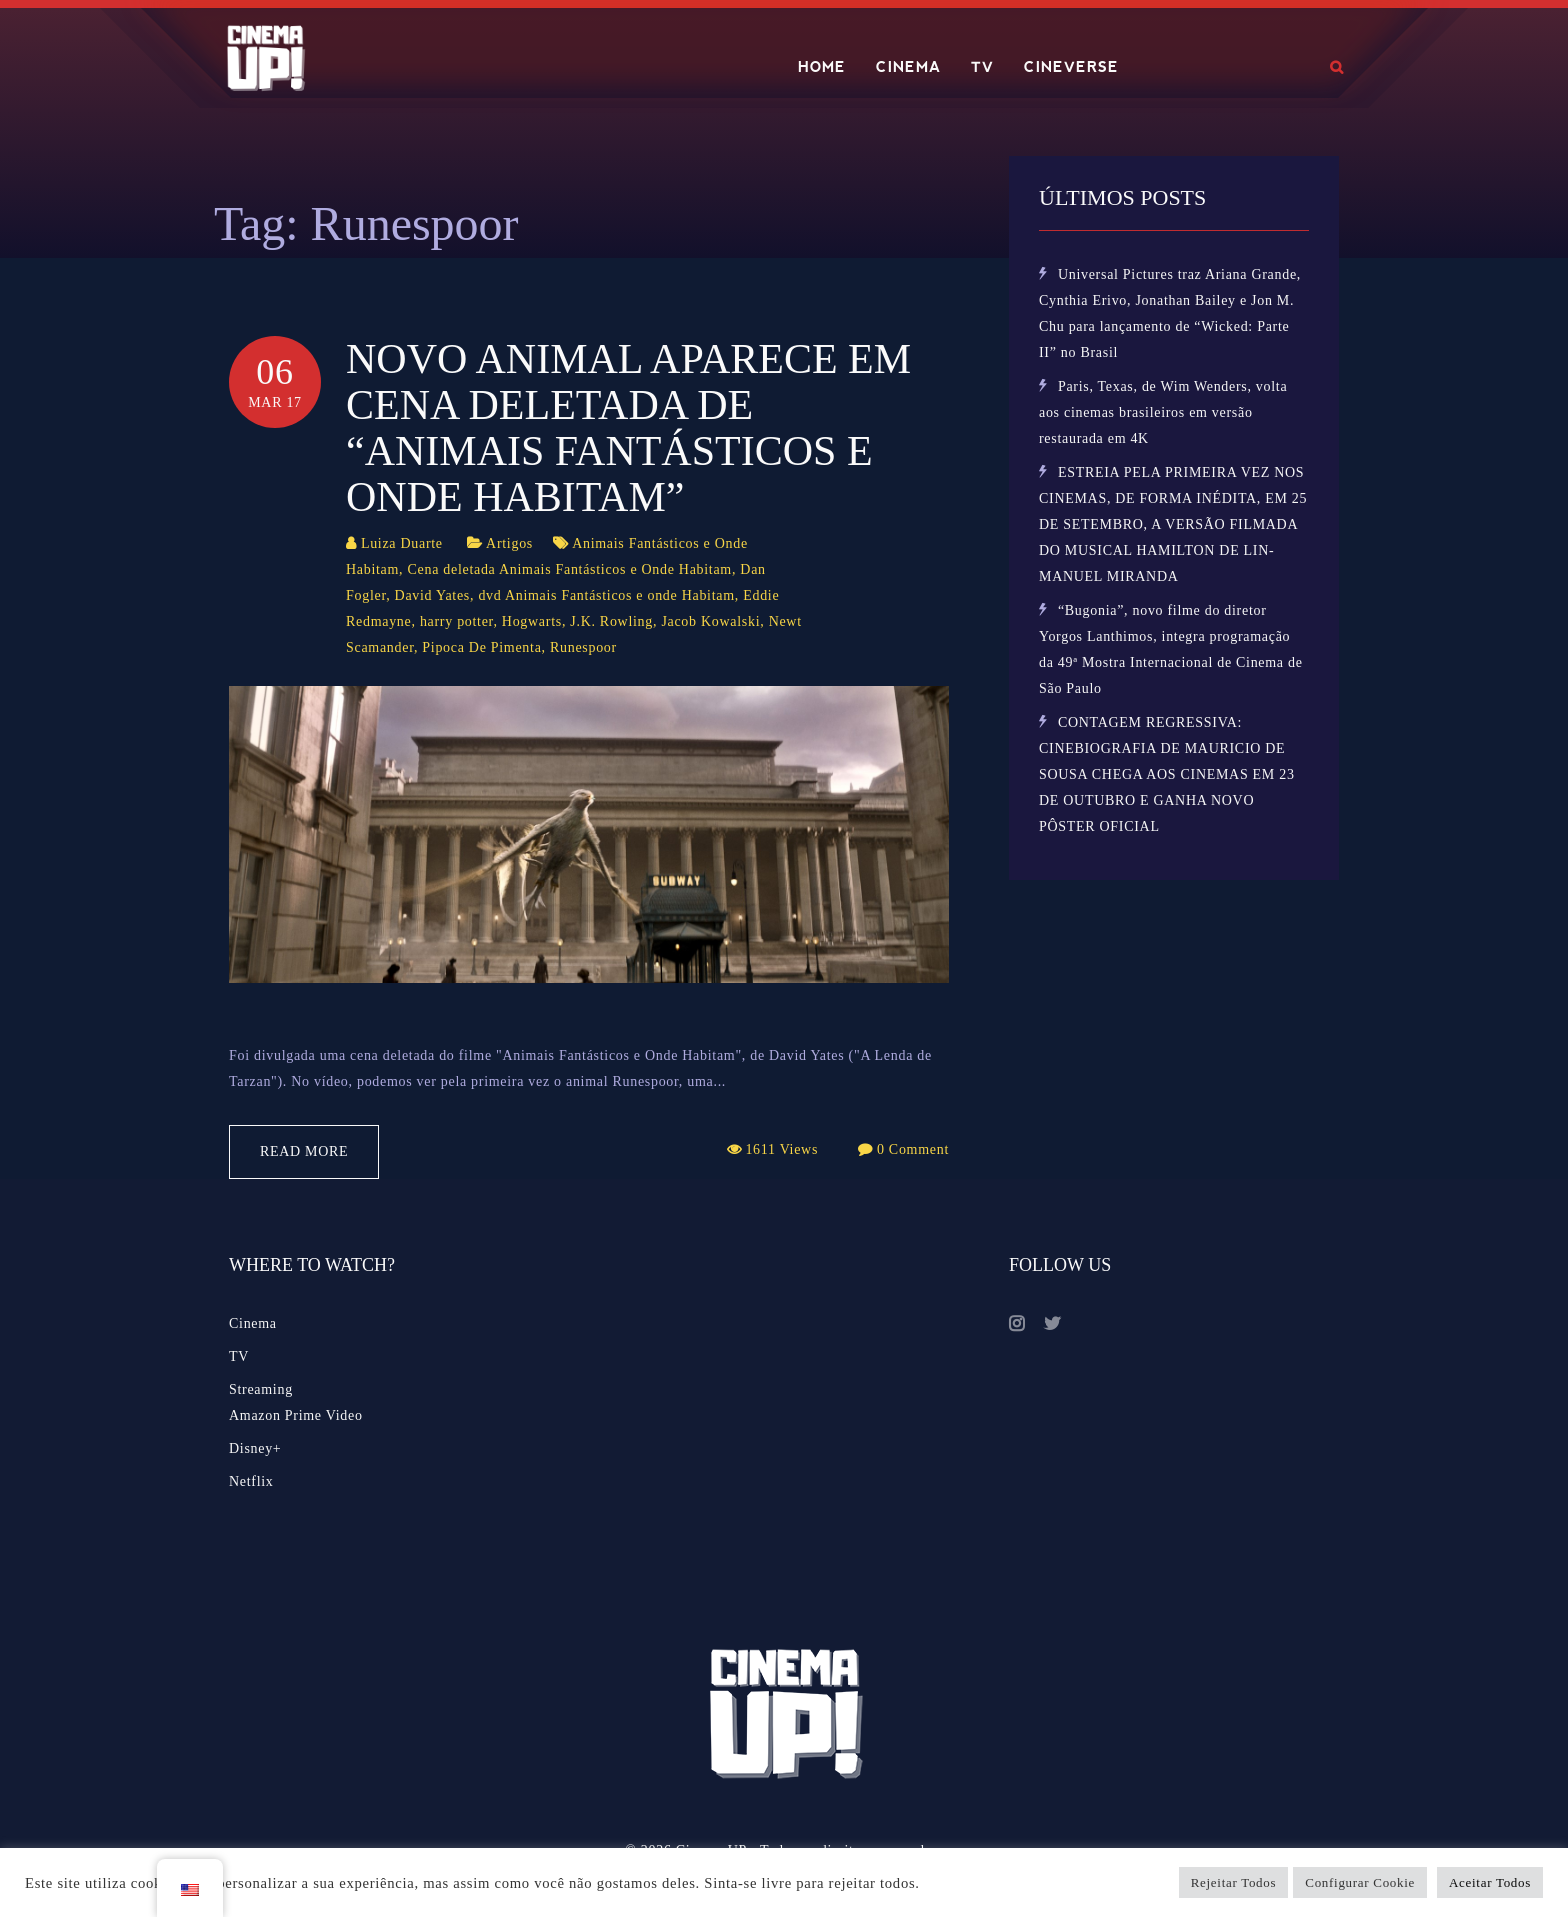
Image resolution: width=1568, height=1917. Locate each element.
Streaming (261, 1389)
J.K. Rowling (611, 621)
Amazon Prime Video (296, 1415)
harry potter (457, 621)
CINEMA (908, 67)
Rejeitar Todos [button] (1234, 1882)
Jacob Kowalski (710, 621)
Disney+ (255, 1448)
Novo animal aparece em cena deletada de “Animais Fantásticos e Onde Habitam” (628, 428)
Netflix (251, 1481)
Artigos (509, 543)
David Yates (432, 595)
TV (982, 67)
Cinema (253, 1323)
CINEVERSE (1071, 67)
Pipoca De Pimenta (481, 647)
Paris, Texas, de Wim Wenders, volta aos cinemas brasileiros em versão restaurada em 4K (1163, 412)
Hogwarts (532, 621)
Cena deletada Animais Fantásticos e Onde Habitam (570, 569)
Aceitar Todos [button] (1490, 1882)
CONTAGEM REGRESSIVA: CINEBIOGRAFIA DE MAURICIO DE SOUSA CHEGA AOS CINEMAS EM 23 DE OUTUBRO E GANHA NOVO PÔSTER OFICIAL (1167, 774)
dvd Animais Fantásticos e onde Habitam (606, 595)
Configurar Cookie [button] (1360, 1882)
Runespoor (583, 647)
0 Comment (913, 1149)
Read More (304, 1151)
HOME (822, 67)
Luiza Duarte (402, 543)
